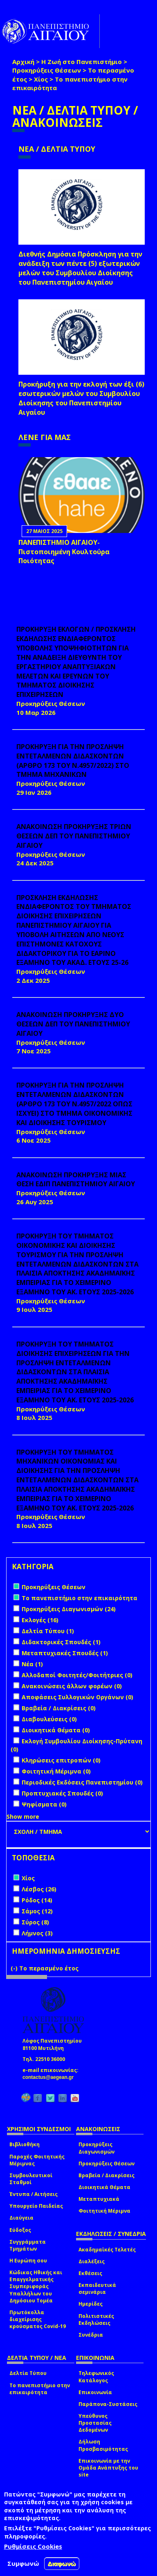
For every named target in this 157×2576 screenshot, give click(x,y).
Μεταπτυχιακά (98, 2199)
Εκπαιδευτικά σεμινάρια (97, 2288)
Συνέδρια (90, 2334)
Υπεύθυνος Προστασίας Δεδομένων (95, 2422)
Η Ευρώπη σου (28, 2260)
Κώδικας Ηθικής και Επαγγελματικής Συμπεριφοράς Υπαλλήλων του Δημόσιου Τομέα (35, 2286)
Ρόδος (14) (37, 1900)
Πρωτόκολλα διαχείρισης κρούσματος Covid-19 (37, 2319)
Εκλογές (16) (40, 1620)
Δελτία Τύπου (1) (48, 1631)
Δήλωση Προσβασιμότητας (103, 2445)
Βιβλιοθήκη (24, 2144)
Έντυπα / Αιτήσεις (33, 2194)
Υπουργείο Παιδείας (36, 2205)
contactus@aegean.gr (50, 2077)
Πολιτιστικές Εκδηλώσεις (96, 2319)
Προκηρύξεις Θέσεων (46, 70)
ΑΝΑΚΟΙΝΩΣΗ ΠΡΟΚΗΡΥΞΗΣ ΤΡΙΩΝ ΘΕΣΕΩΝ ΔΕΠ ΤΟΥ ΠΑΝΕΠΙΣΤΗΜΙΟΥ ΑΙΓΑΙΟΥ (73, 836)
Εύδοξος (20, 2230)
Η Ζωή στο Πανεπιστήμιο (81, 61)
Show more (23, 1816)
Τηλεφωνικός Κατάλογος (96, 2377)
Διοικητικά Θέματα (104, 2187)
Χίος (41, 79)
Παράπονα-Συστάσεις (107, 2404)
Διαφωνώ (62, 2563)
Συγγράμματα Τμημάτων (27, 2245)
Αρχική (23, 61)
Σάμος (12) (37, 1911)
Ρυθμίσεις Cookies (33, 2546)
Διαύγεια (21, 2217)
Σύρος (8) (35, 1922)
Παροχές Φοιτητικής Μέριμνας (37, 2160)
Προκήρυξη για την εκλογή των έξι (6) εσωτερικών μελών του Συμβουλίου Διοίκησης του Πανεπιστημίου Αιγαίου (81, 398)
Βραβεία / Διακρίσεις (106, 2175)
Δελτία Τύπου (28, 2373)
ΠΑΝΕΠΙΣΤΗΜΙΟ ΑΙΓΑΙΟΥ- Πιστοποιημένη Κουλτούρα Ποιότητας (64, 552)
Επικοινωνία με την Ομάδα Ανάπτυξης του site (108, 2467)
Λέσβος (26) (39, 1889)
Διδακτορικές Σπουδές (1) (61, 1642)
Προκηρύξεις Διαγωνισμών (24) (69, 1609)
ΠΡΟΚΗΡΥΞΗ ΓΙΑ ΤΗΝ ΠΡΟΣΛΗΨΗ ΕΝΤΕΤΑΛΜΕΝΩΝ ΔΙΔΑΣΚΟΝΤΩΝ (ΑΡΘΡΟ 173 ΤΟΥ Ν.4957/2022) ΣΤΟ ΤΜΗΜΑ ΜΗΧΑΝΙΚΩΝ (72, 760)
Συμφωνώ (23, 2563)
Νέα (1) (32, 1664)
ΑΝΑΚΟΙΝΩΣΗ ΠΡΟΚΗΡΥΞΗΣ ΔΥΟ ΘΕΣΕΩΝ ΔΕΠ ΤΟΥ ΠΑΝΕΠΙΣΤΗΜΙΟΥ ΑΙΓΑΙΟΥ (73, 1024)
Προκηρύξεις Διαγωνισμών (96, 2148)
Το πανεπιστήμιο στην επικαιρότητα (39, 2389)
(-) (15, 1968)
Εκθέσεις (90, 2273)
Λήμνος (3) (37, 1933)
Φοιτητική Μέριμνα (104, 2210)
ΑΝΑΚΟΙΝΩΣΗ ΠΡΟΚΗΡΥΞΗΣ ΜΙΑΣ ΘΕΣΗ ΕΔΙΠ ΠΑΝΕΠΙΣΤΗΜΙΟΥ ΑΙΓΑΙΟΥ (75, 1179)
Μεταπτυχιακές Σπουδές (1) (65, 1653)
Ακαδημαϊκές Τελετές (107, 2249)
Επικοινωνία (95, 2392)
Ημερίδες (90, 2303)
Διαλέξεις (91, 2261)
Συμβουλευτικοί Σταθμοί (30, 2179)
